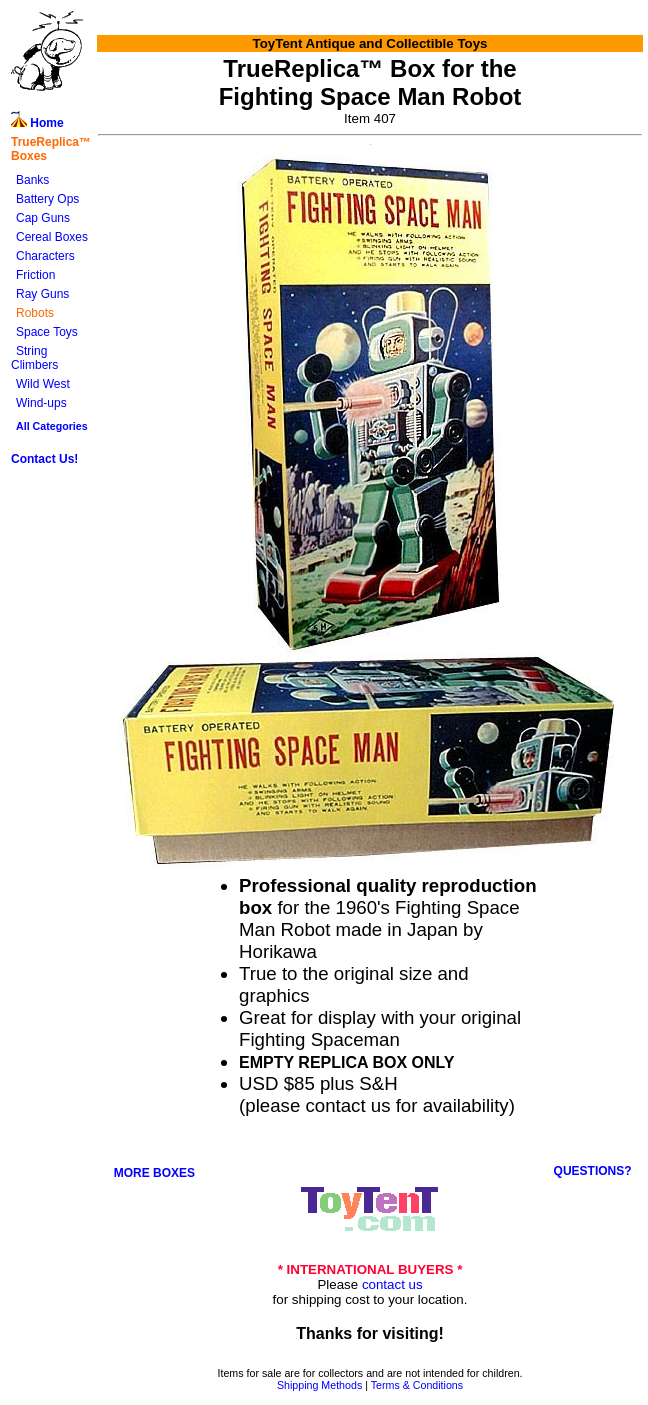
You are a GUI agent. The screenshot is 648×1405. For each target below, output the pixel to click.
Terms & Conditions (417, 1385)
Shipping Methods (319, 1385)
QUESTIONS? (593, 1171)
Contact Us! (44, 459)
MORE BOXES (154, 1173)
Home (37, 123)
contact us (392, 1284)
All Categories (52, 426)
